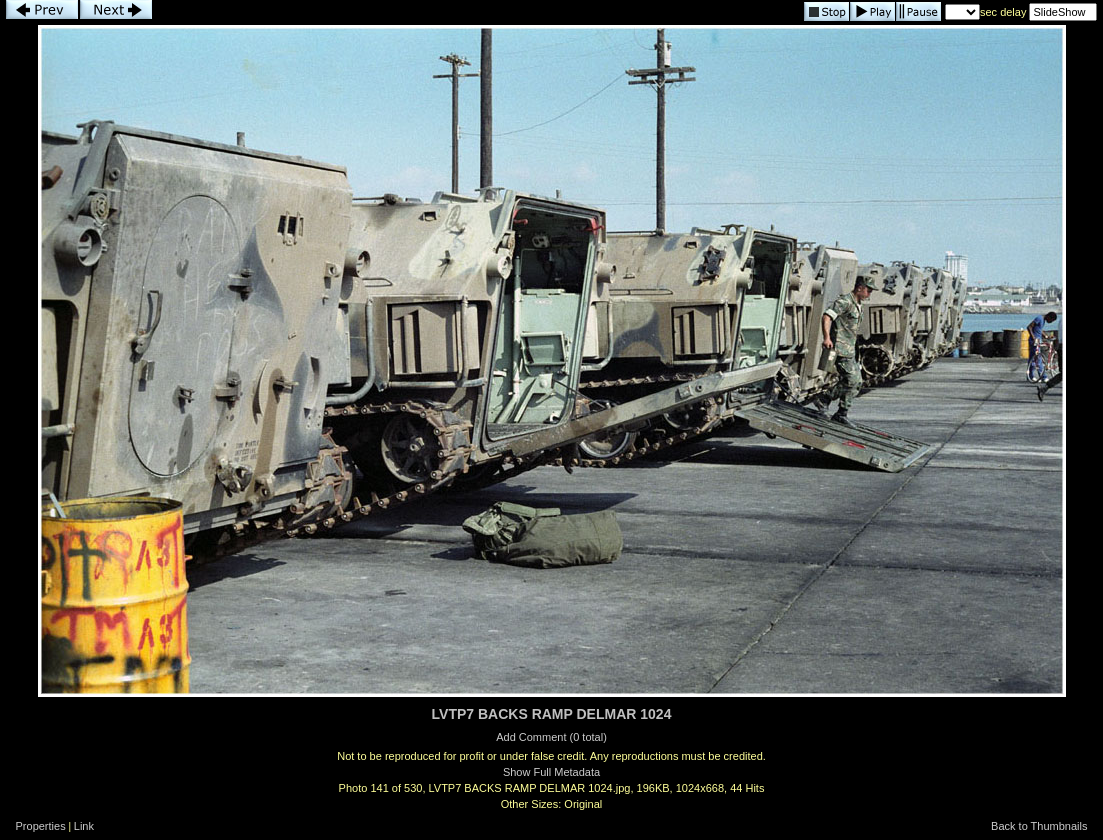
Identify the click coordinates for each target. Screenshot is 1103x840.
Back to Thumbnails (1039, 826)
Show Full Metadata (551, 772)
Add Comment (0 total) (551, 737)
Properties (41, 826)
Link (84, 826)
